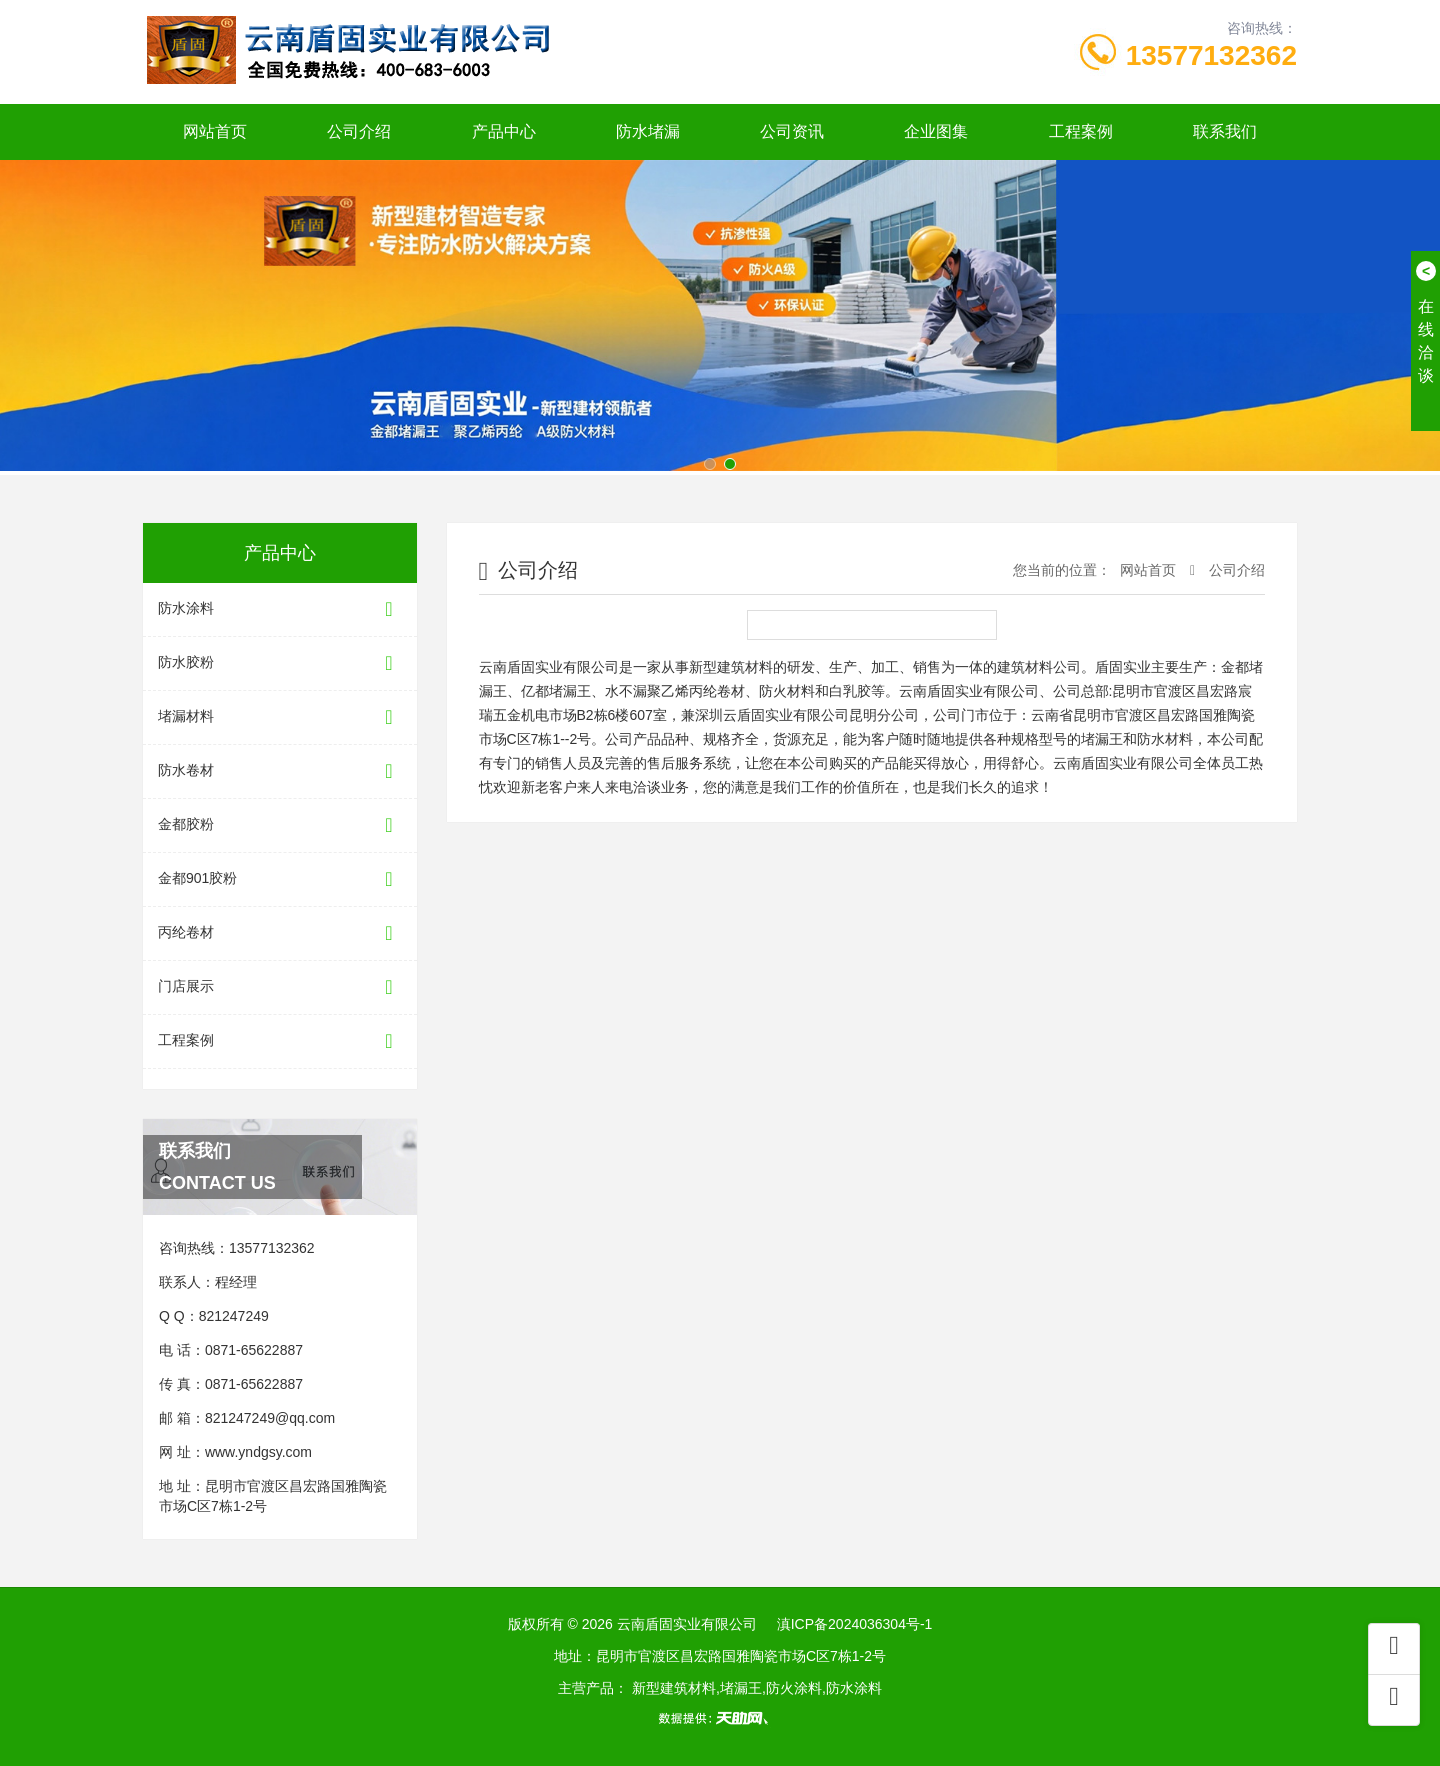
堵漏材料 (280, 717)
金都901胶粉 (280, 879)
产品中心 (504, 131)
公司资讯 (792, 131)
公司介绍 (359, 131)
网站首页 (215, 131)
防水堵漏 (648, 131)
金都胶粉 (280, 825)
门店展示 (280, 987)
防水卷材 (280, 771)
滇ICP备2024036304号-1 (855, 1624)
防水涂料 (280, 609)
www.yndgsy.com (258, 1452)
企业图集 (936, 131)
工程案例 (1081, 131)
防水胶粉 (280, 663)
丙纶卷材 (280, 933)
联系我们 (1225, 131)
